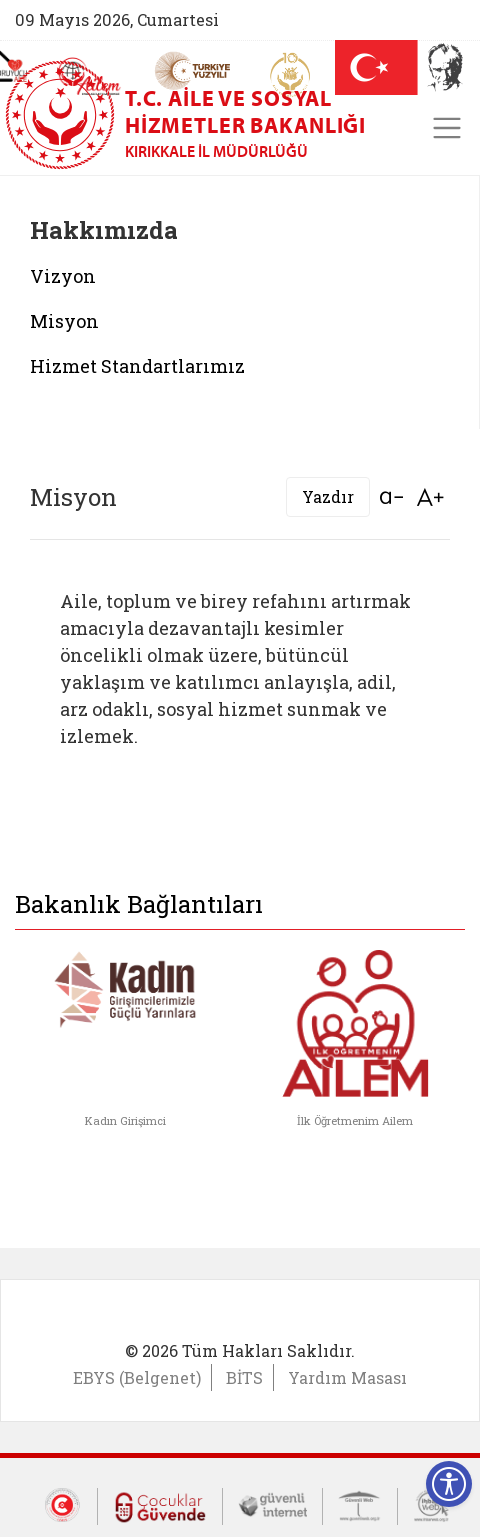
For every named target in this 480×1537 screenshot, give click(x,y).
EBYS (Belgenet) (137, 1377)
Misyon (64, 321)
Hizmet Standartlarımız (137, 366)
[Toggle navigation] (447, 128)
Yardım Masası (347, 1377)
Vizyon (63, 276)
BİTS (244, 1377)
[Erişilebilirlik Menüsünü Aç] (449, 1484)
